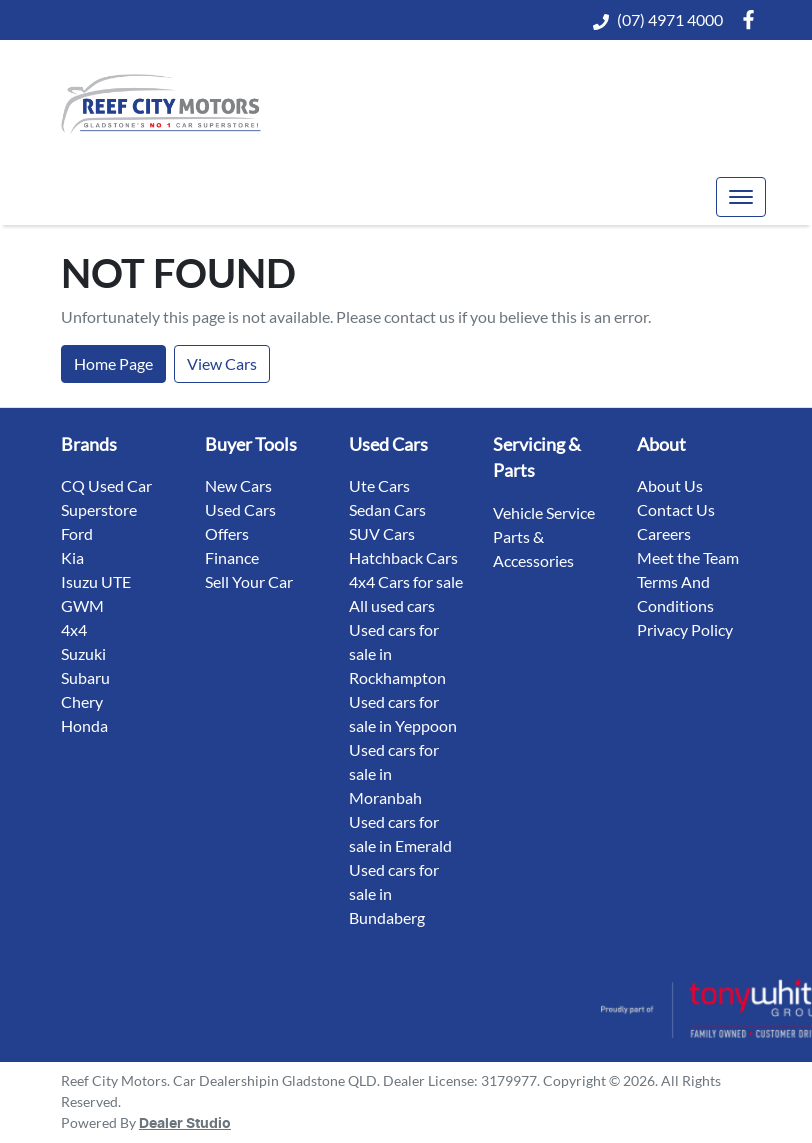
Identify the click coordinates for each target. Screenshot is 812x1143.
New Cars (238, 485)
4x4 (74, 629)
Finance (232, 557)
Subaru (85, 677)
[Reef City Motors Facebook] (752, 19)
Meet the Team (688, 557)
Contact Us (676, 509)
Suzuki (83, 653)
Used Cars (240, 509)
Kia (72, 557)
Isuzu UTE (96, 581)
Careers (664, 533)
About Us (670, 485)
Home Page (113, 363)
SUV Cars (382, 533)
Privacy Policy (685, 629)
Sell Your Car (249, 581)
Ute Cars (379, 485)
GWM (82, 605)
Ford (77, 533)
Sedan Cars (387, 509)
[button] (741, 197)
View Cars (222, 363)
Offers (227, 533)
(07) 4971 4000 (670, 19)
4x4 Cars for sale (406, 581)
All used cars (392, 605)
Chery (82, 701)
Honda (84, 725)
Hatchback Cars (403, 557)
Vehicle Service (544, 512)
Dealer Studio (185, 1124)
